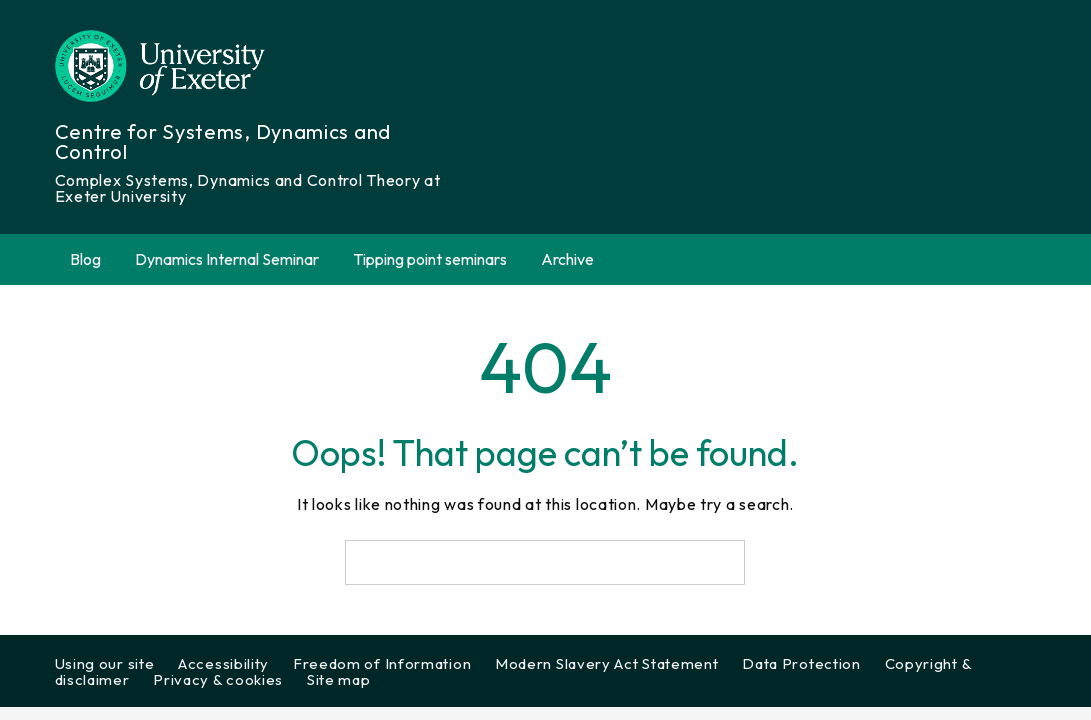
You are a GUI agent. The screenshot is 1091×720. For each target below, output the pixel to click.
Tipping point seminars (430, 259)
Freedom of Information (382, 663)
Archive (579, 259)
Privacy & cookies (218, 679)
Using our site (105, 663)
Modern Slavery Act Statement (607, 663)
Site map (339, 679)
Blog (85, 259)
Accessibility (223, 663)
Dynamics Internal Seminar (227, 259)
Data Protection (801, 663)
